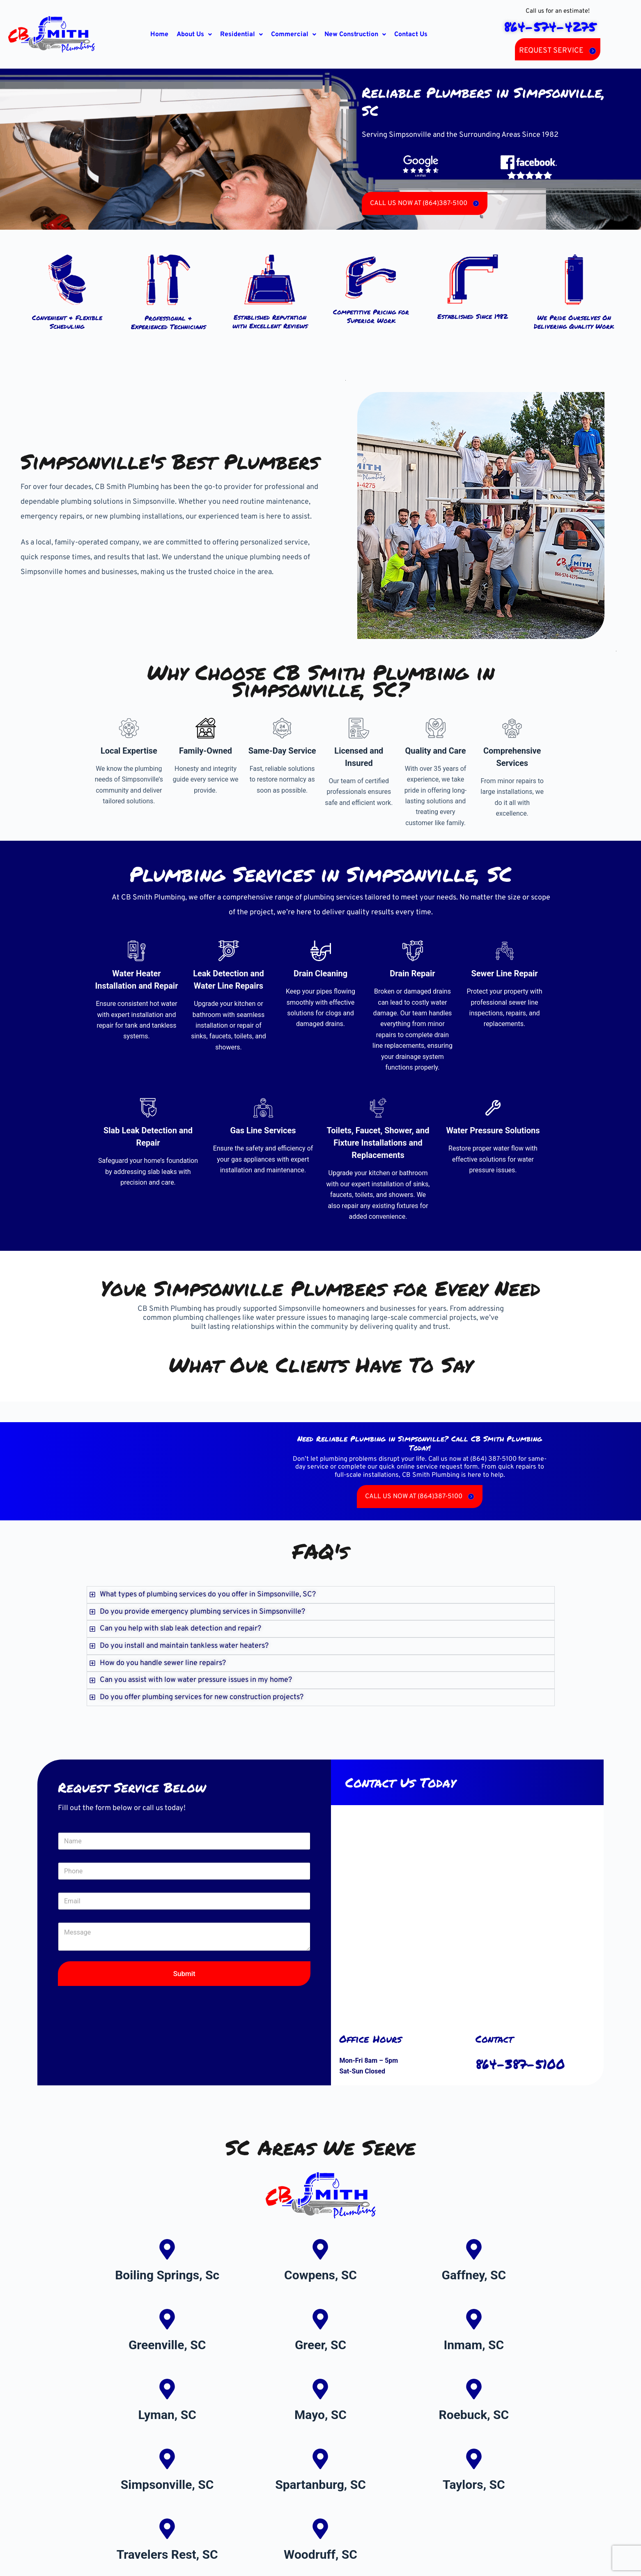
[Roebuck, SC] (474, 2389)
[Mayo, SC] (320, 2389)
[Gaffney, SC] (474, 2249)
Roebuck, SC (474, 2415)
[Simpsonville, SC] (167, 2459)
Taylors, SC (474, 2484)
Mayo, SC (320, 2415)
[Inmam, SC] (474, 2319)
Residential (241, 34)
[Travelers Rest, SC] (167, 2528)
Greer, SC (320, 2345)
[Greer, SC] (320, 2319)
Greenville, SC (167, 2345)
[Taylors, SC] (474, 2459)
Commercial (293, 34)
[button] (194, 34)
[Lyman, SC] (167, 2389)
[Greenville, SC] (167, 2319)
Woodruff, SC (320, 2554)
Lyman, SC (167, 2415)
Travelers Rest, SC (167, 2554)
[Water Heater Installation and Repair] (136, 951)
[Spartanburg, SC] (320, 2459)
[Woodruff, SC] (320, 2528)
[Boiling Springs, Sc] (167, 2249)
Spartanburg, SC (320, 2484)
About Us (194, 34)
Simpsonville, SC (167, 2484)
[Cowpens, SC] (320, 2249)
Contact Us (410, 34)
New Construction (355, 34)
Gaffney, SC (473, 2275)
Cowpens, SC (320, 2275)
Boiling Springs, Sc (167, 2275)
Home (159, 34)
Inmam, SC (474, 2345)
